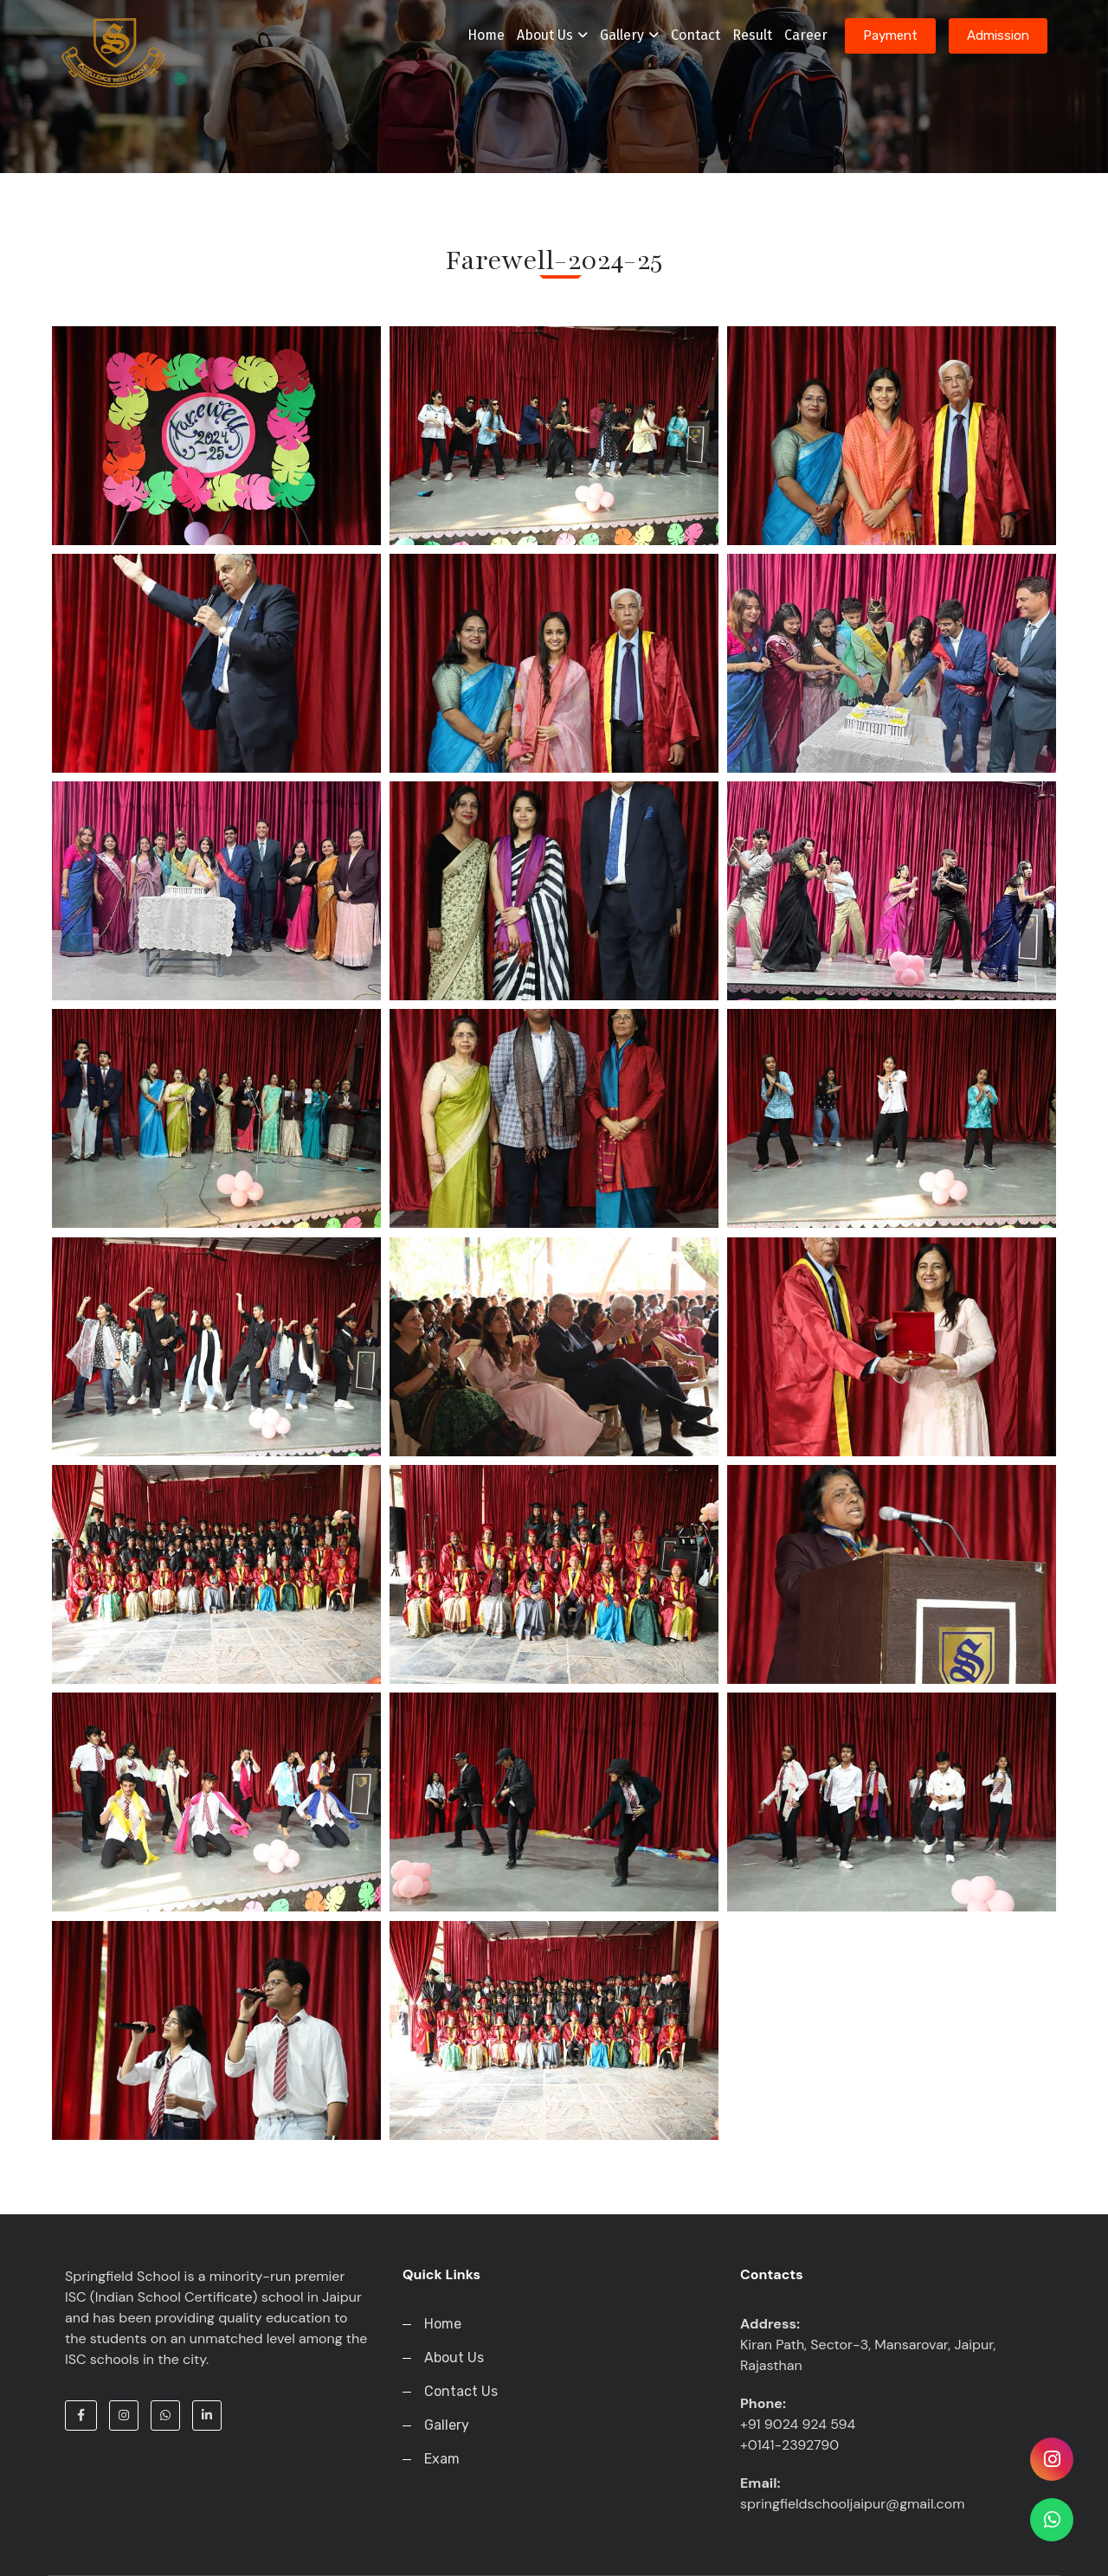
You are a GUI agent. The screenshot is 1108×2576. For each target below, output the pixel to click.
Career (806, 35)
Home (486, 35)
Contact (695, 35)
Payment (890, 35)
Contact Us (461, 2391)
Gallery (629, 35)
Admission (998, 35)
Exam (442, 2459)
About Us (552, 35)
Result (752, 35)
